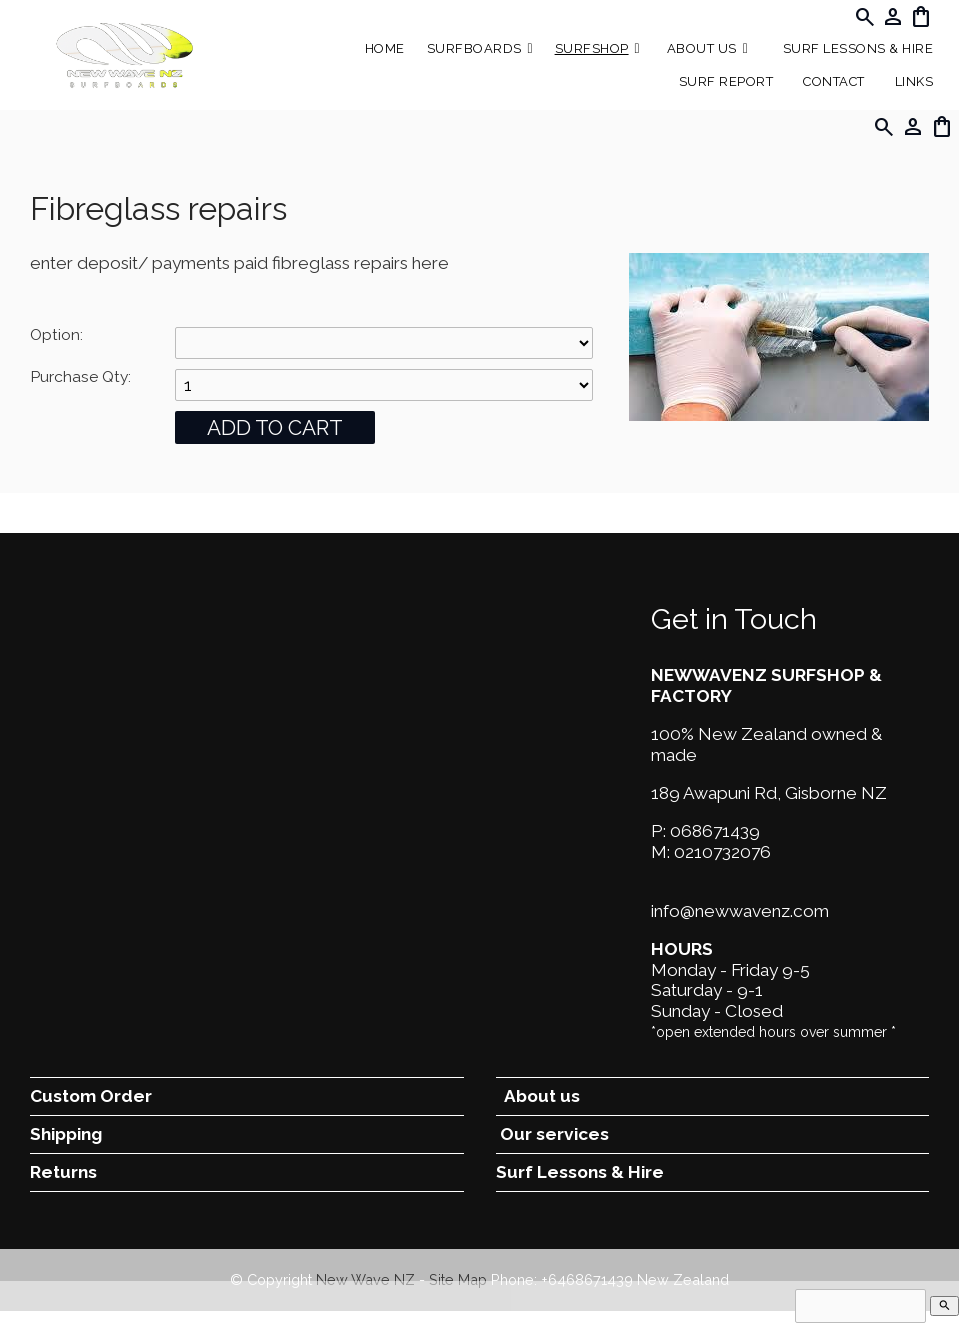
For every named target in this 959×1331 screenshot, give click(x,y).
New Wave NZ (365, 1279)
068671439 (715, 831)
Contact (834, 81)
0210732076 (722, 852)
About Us (702, 48)
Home (385, 48)
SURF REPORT (726, 81)
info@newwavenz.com (740, 911)
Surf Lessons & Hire (858, 48)
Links (914, 81)
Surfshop (592, 48)
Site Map (458, 1279)
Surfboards (474, 48)
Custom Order (91, 1096)
